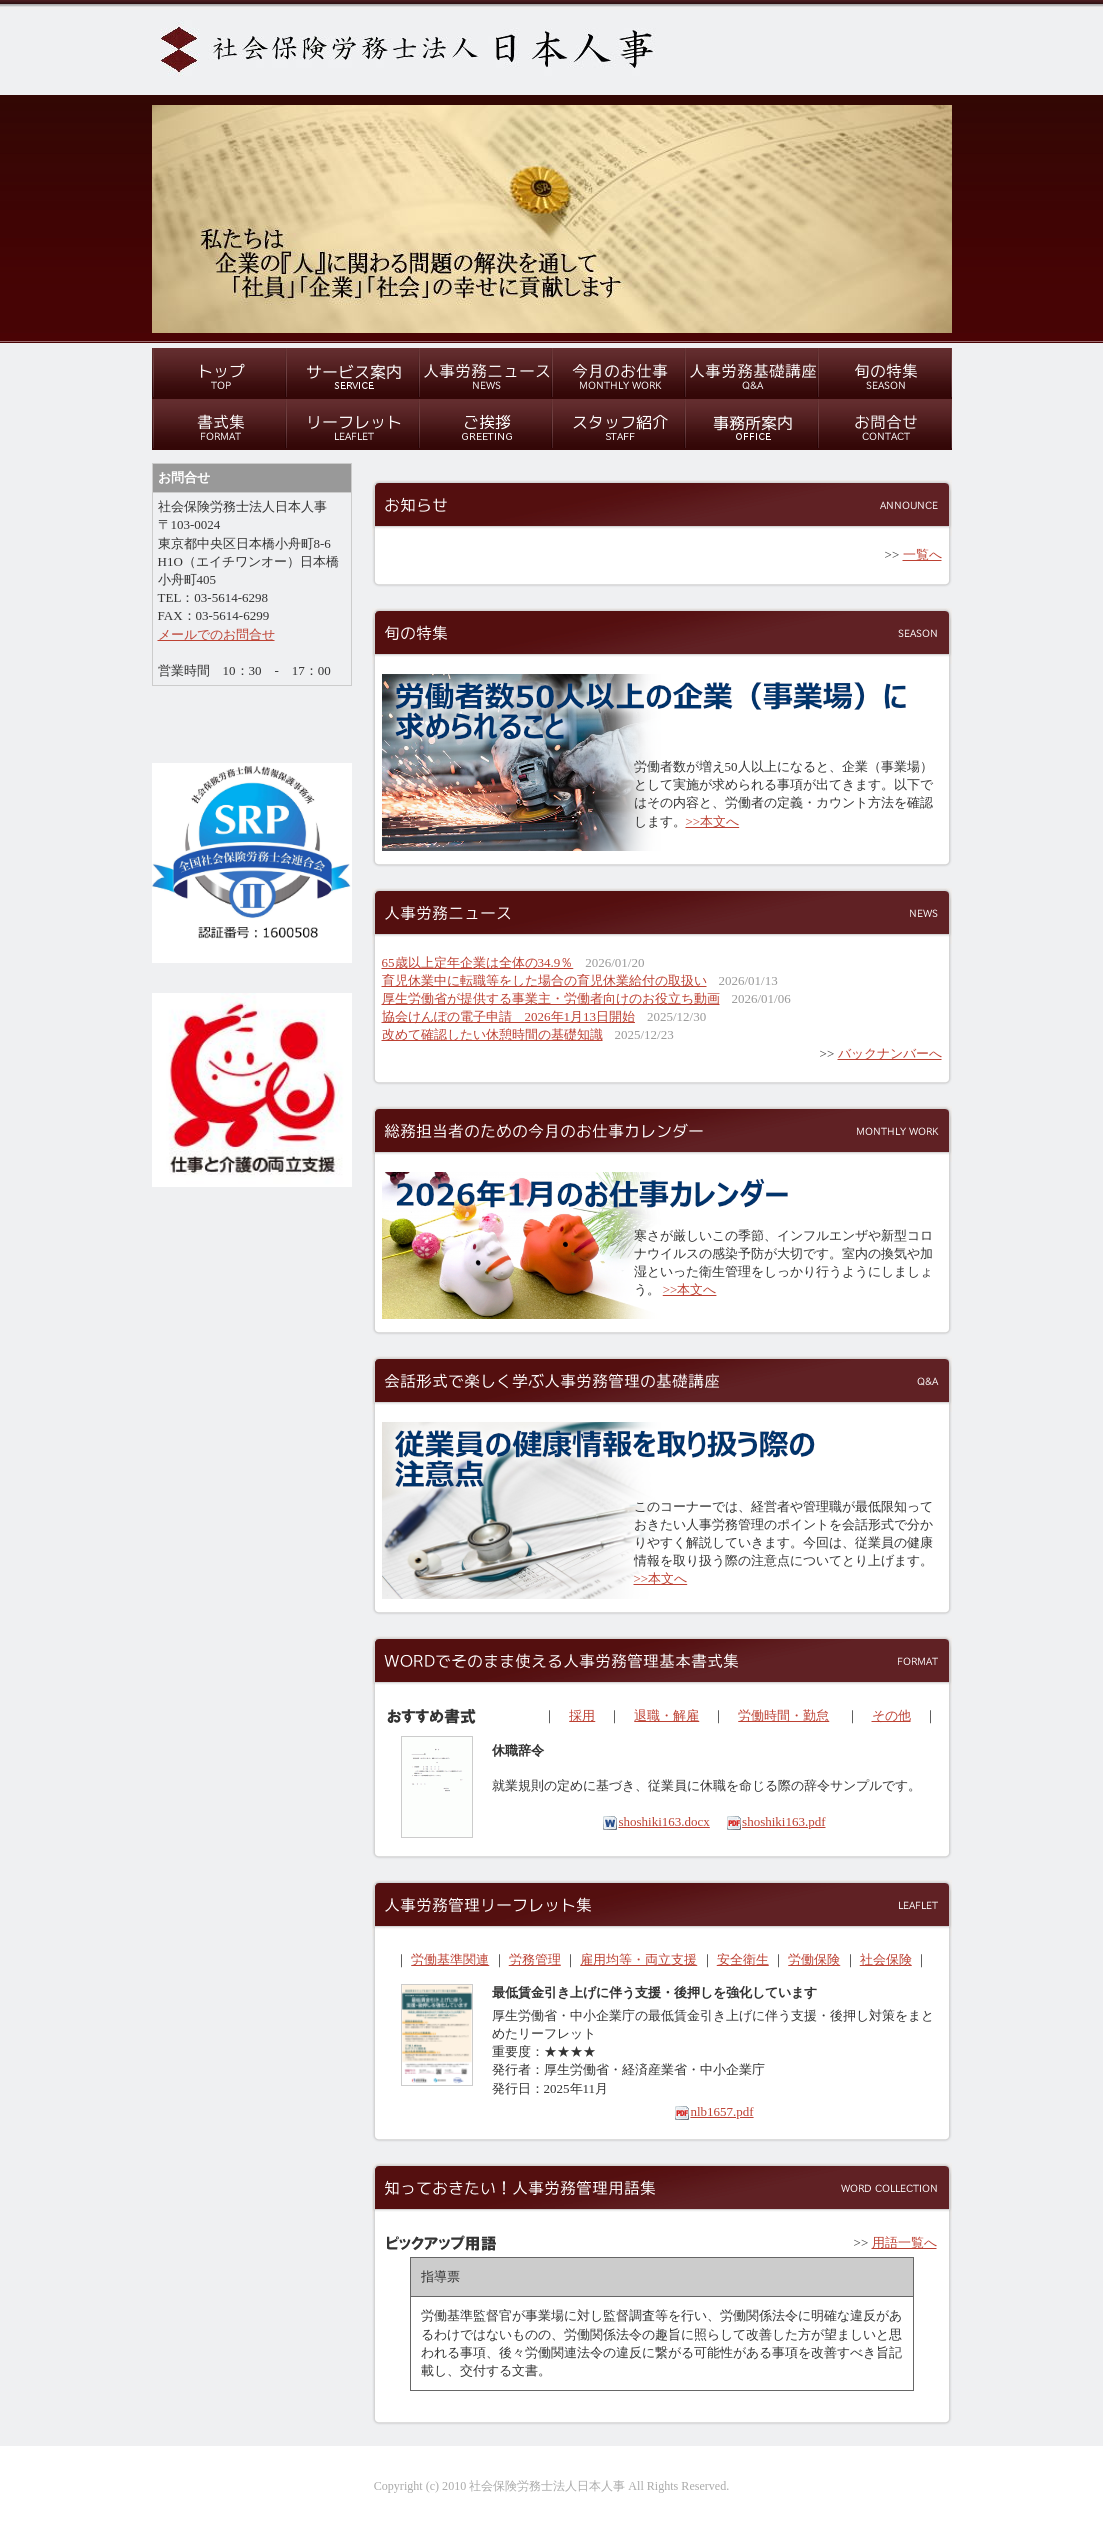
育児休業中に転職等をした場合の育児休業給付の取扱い (544, 980)
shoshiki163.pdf (775, 1821)
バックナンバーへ (890, 1053)
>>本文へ (713, 821)
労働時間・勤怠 (783, 1715)
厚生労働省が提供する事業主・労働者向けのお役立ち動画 (551, 998)
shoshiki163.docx (655, 1821)
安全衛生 (743, 1959)
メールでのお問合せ (216, 634)
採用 (582, 1715)
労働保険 (814, 1959)
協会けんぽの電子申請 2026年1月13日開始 (509, 1016)
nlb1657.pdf (713, 2111)
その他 (891, 1715)
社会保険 (886, 1959)
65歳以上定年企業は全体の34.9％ (478, 962)
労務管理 (535, 1959)
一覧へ (922, 554)
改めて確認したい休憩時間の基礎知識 (492, 1034)
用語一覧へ (904, 2242)
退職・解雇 (666, 1715)
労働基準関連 (450, 1959)
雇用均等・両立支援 (638, 1959)
